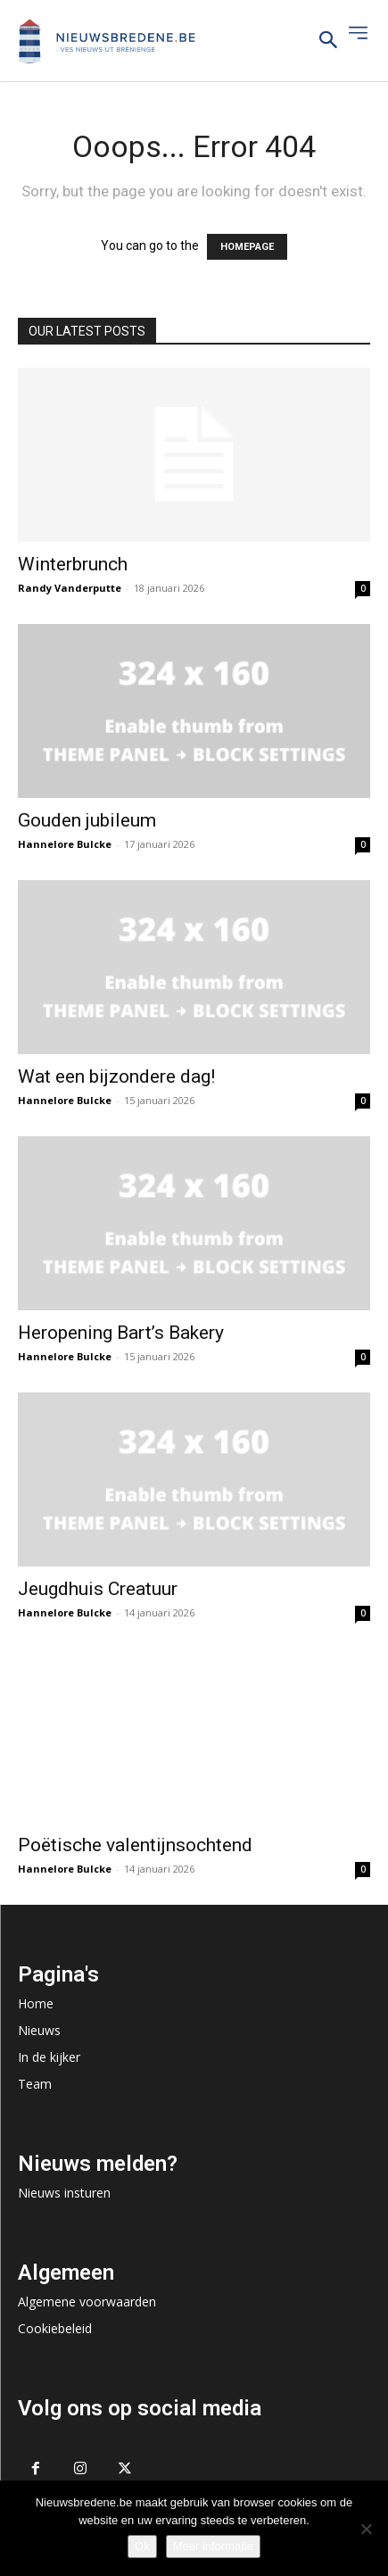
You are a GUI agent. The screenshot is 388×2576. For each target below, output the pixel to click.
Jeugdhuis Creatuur (97, 1589)
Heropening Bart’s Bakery (121, 1332)
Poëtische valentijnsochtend (139, 1845)
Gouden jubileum (89, 820)
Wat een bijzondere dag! (118, 1076)
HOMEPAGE (247, 247)
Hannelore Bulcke (64, 844)
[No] (366, 2529)
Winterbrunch (73, 564)
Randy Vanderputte (69, 587)
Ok (142, 2546)
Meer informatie (213, 2546)
